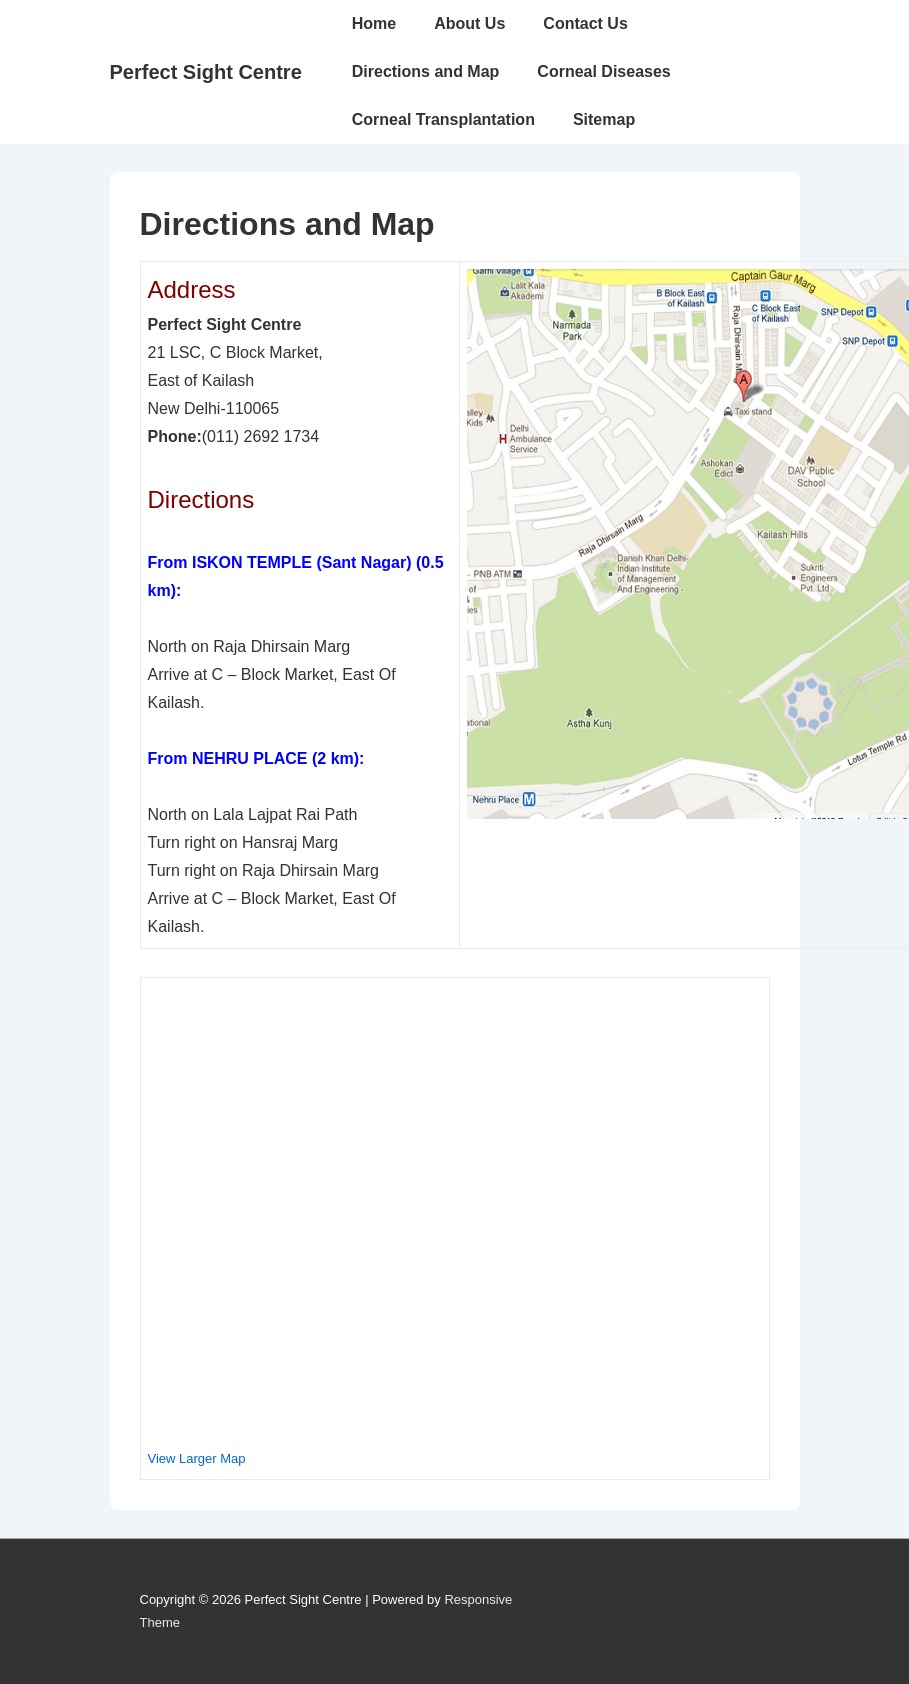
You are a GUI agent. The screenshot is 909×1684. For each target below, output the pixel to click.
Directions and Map (426, 71)
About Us (469, 23)
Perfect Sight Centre (206, 72)
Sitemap (604, 119)
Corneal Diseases (603, 71)
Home (374, 23)
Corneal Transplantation (443, 119)
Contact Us (585, 23)
